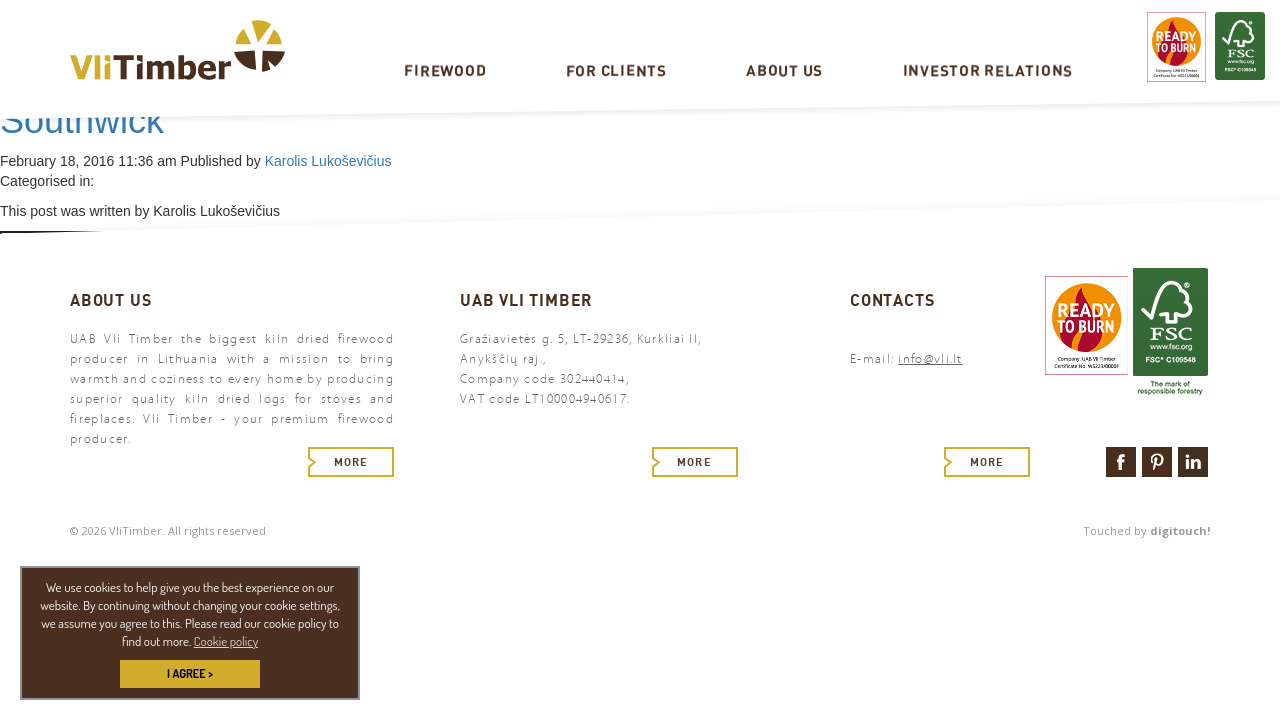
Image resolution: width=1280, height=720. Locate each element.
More (351, 462)
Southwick (82, 120)
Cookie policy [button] (226, 641)
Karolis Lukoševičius (328, 161)
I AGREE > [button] (190, 673)
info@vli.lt (930, 359)
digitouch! (1180, 530)
